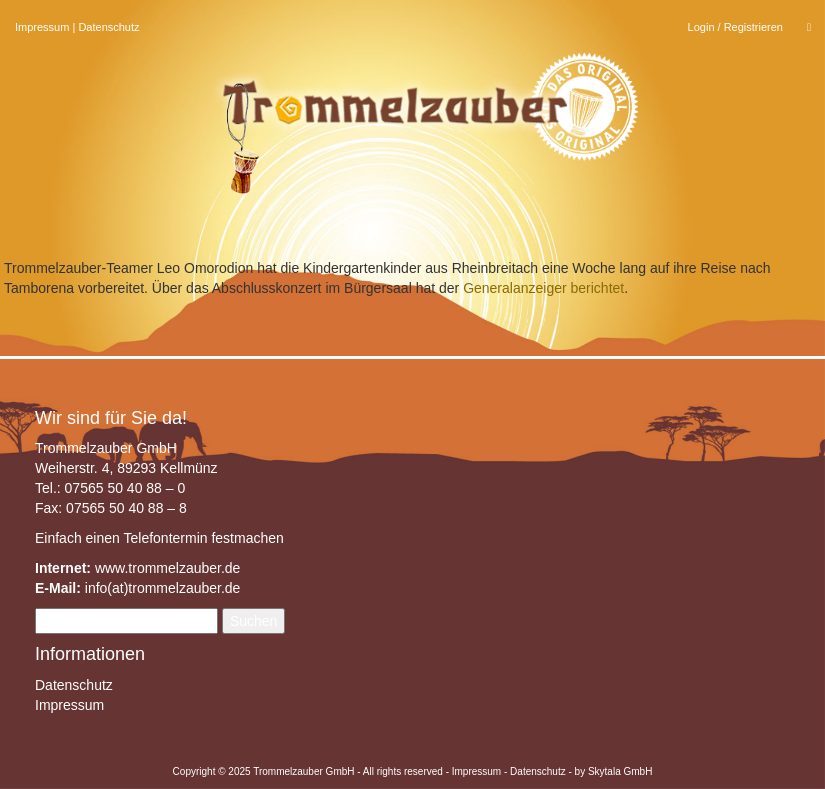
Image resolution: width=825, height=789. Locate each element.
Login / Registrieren (735, 27)
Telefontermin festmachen (203, 538)
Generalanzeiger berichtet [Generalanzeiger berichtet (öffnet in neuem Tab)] (543, 288)
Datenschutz (108, 27)
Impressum (42, 27)
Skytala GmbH (620, 771)
